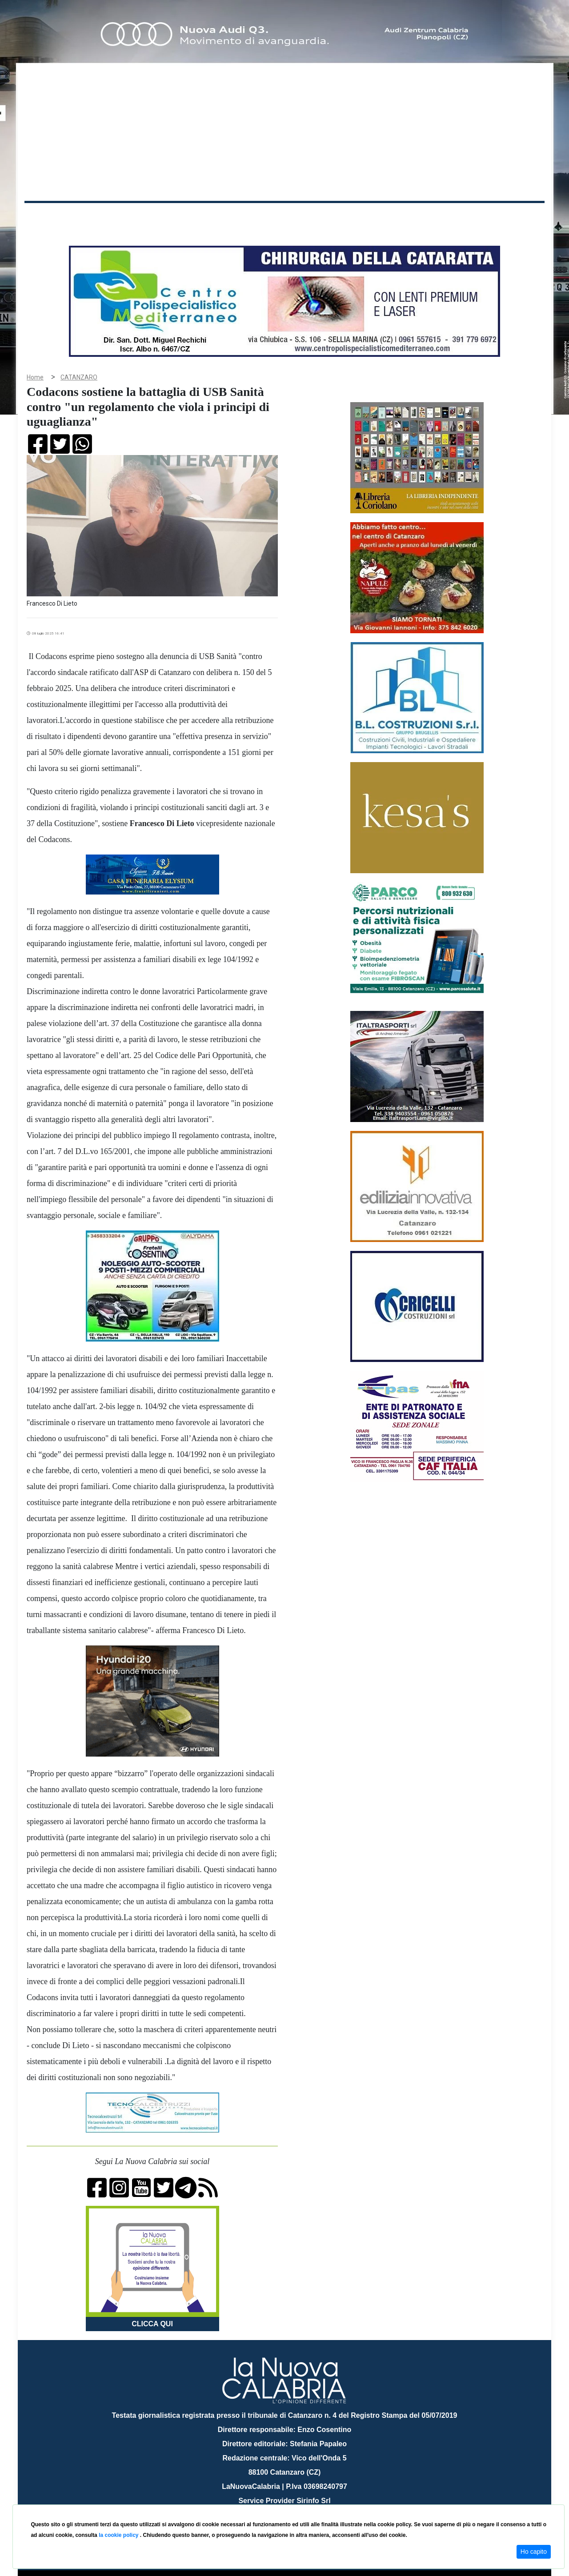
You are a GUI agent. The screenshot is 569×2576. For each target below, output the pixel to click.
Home (46, 215)
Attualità (214, 217)
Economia (252, 217)
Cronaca (117, 217)
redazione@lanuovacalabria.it (304, 2501)
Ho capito (534, 2551)
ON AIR (510, 218)
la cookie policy (119, 2535)
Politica (151, 217)
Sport (285, 217)
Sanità (181, 217)
